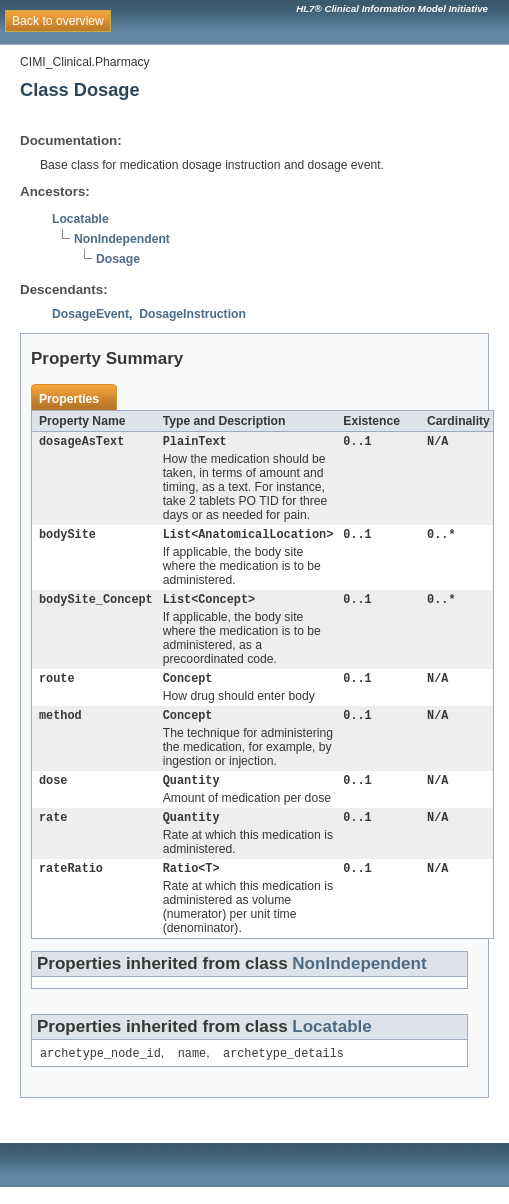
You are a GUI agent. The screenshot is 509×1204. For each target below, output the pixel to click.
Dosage (118, 259)
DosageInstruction (192, 314)
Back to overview (58, 21)
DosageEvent (90, 314)
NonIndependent (122, 239)
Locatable (80, 219)
